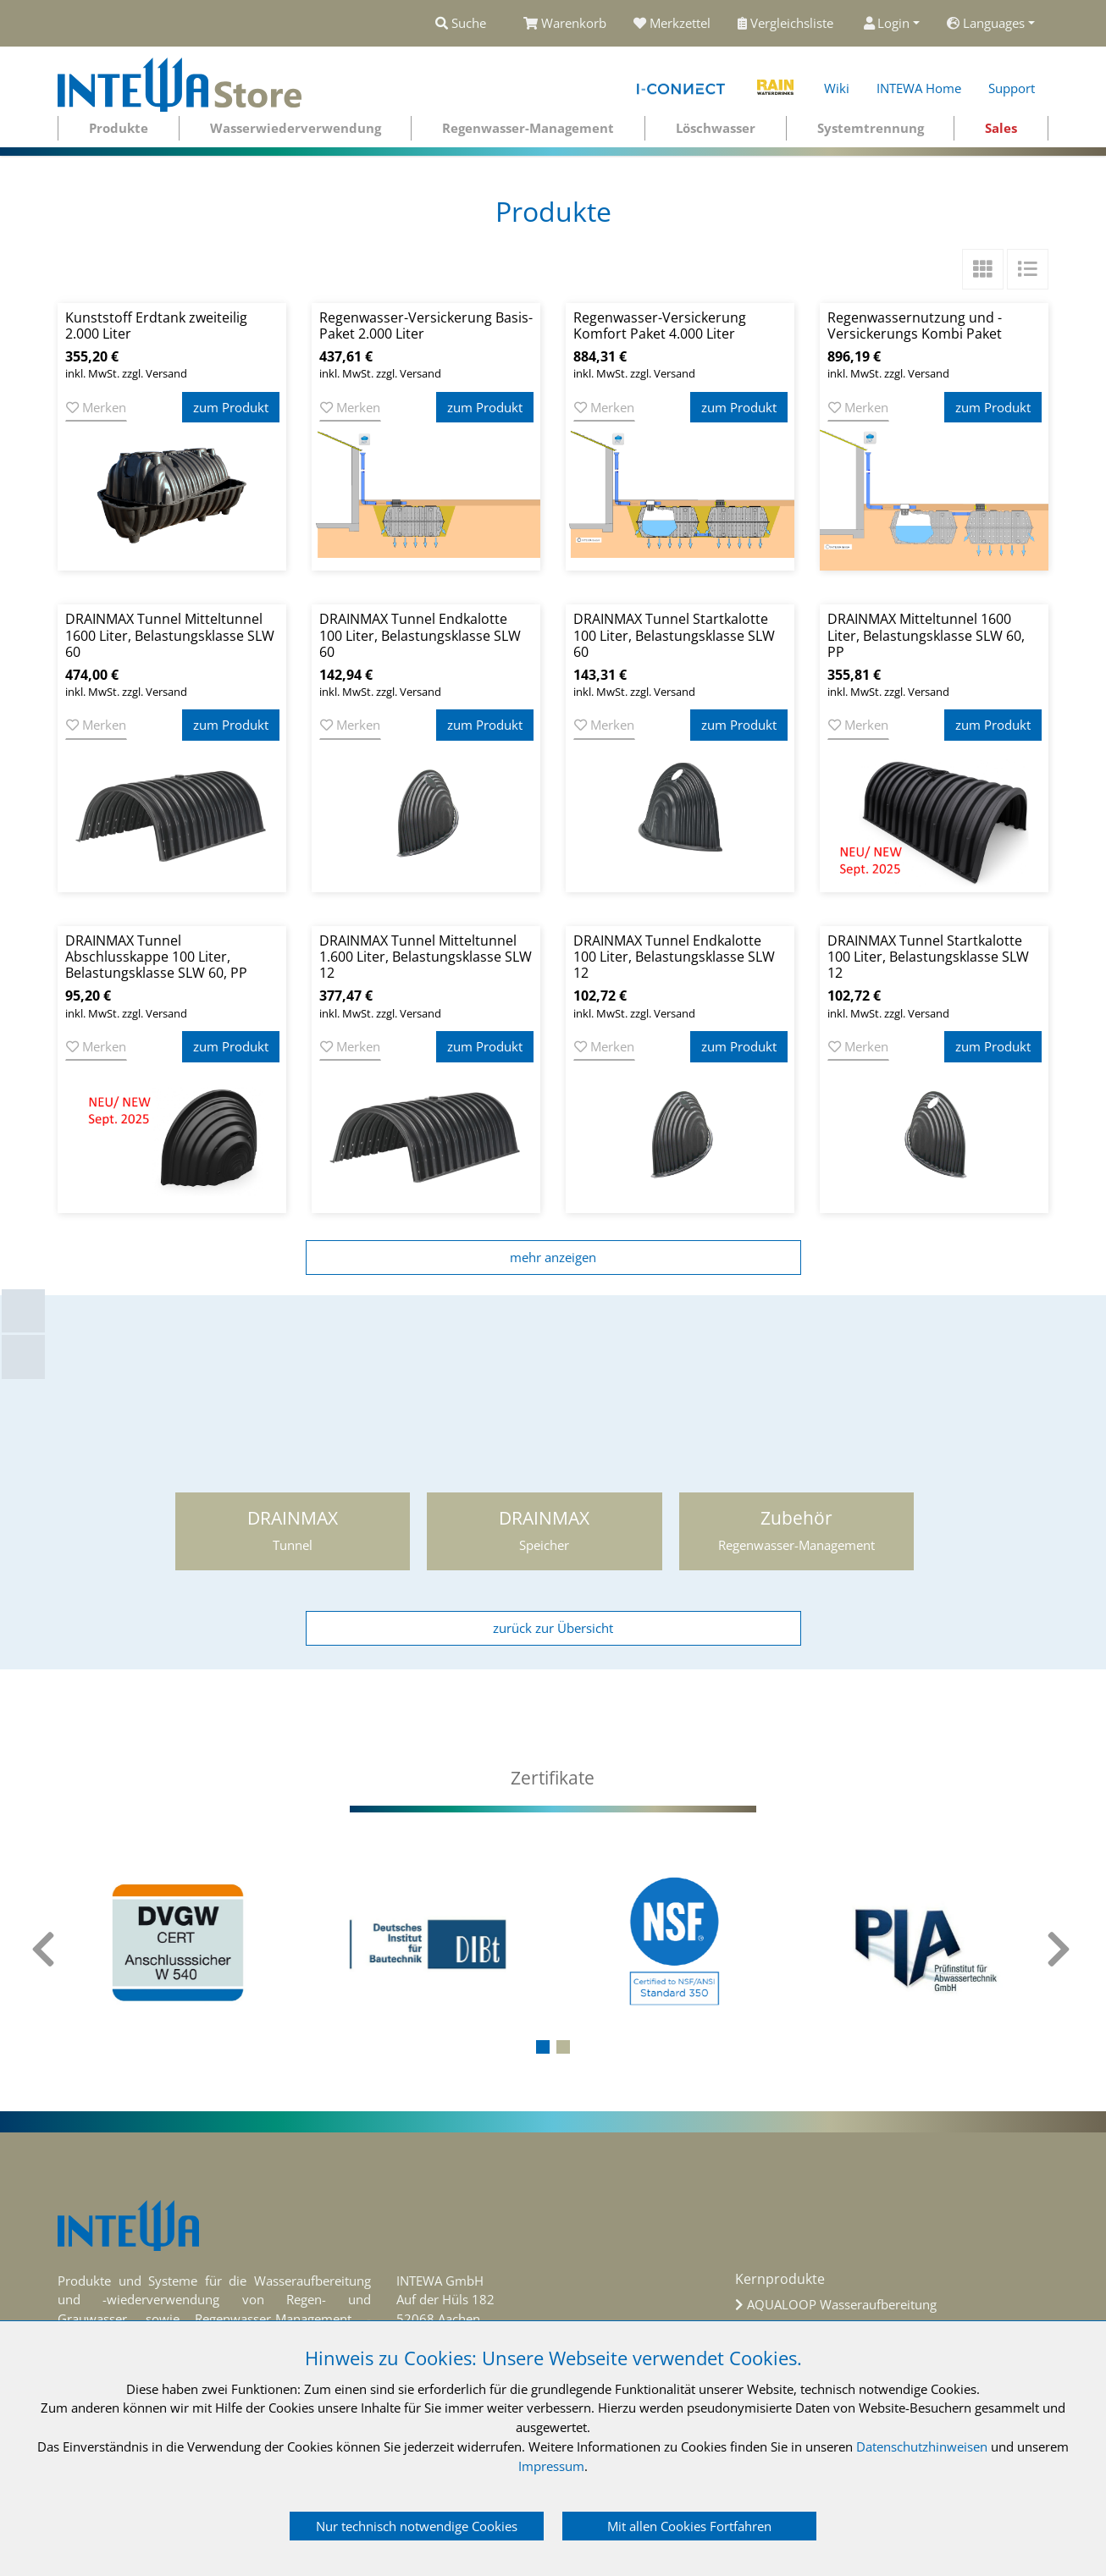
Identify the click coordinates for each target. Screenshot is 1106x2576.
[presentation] (45, 1949)
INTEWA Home (919, 88)
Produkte (118, 127)
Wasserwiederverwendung (295, 127)
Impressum (551, 2465)
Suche (460, 22)
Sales (1001, 127)
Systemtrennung (870, 127)
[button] (543, 2047)
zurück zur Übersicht (553, 1627)
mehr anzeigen (553, 1257)
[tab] (553, 1778)
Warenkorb (564, 22)
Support (1011, 88)
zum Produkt (230, 407)
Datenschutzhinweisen (921, 2446)
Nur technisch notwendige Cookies (416, 2526)
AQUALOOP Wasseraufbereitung (842, 2304)
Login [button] (887, 22)
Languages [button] (986, 22)
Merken (96, 407)
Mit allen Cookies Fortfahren (689, 2526)
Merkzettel (672, 22)
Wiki (836, 88)
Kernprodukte (780, 2279)
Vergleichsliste (787, 22)
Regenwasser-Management (528, 127)
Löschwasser (715, 127)
